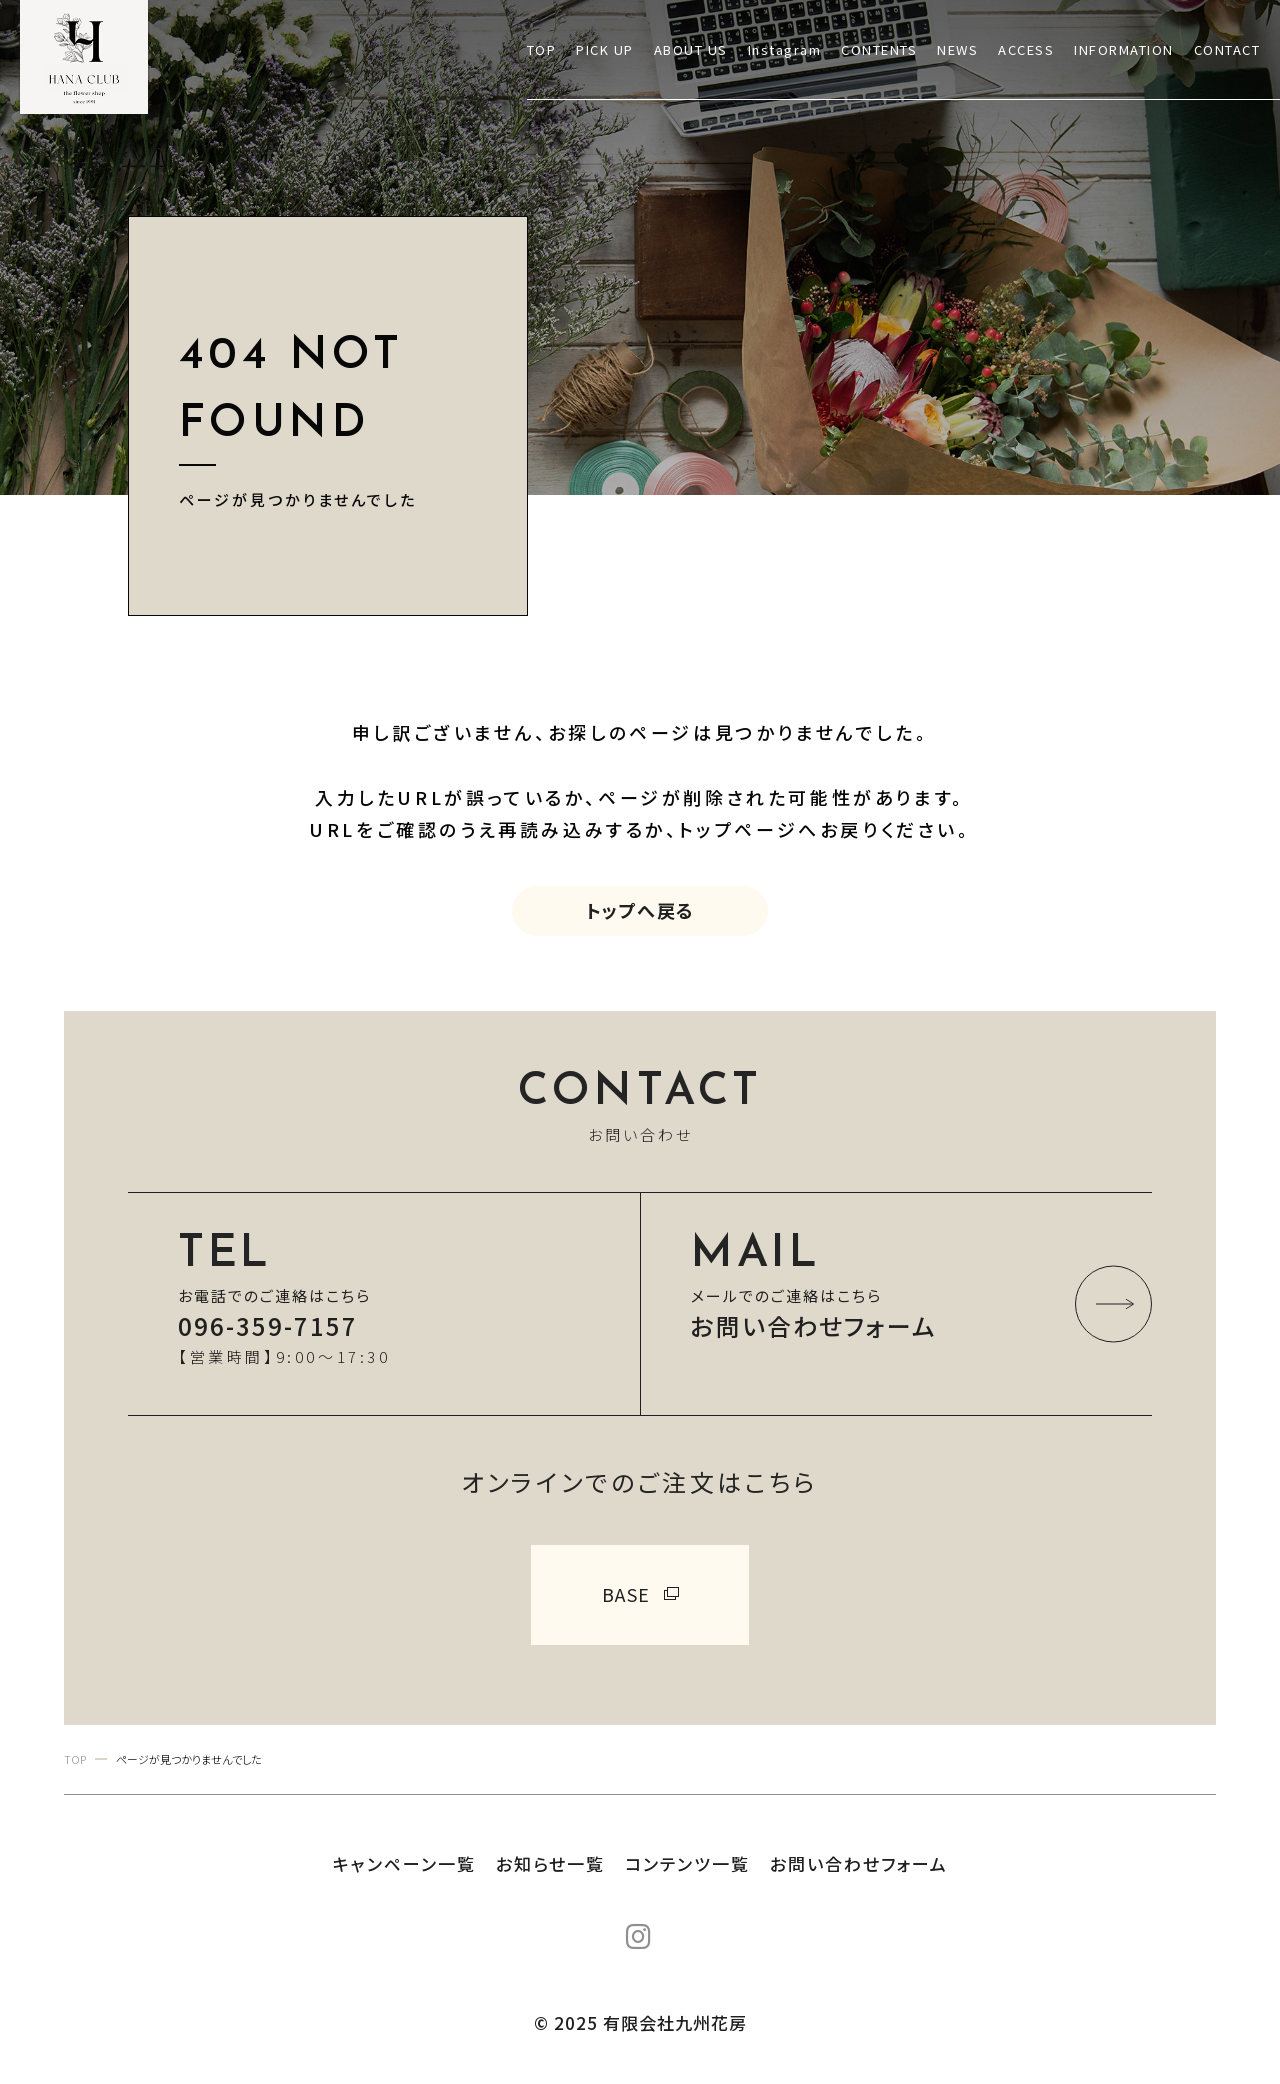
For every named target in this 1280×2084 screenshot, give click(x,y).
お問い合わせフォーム (859, 1863)
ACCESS (1026, 49)
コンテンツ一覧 (687, 1863)
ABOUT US (691, 49)
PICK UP (605, 49)
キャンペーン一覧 (404, 1863)
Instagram (785, 49)
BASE (626, 1594)
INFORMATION (1124, 49)
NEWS (957, 49)
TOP (542, 49)
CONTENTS (879, 49)
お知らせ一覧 (550, 1863)
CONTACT (1227, 49)
